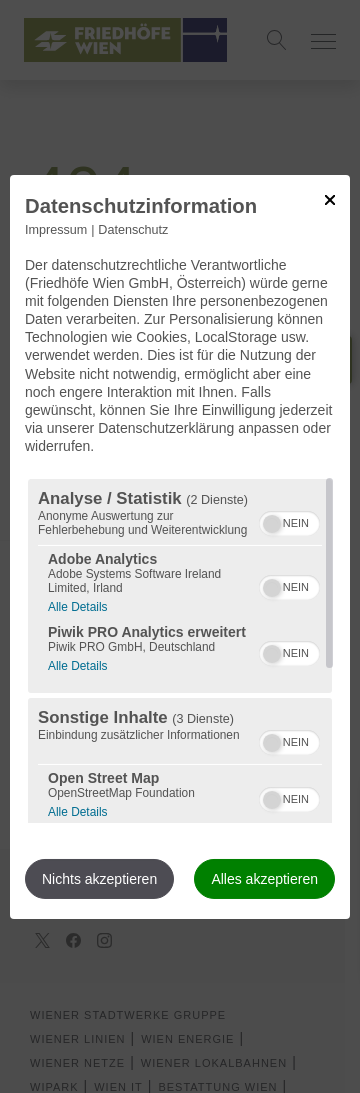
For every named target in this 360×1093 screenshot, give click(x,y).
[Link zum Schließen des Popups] (330, 199)
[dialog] (180, 546)
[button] (272, 524)
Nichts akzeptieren (99, 879)
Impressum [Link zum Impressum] (56, 229)
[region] (180, 651)
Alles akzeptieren (264, 879)
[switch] (289, 521)
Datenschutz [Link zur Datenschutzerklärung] (133, 229)
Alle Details (77, 604)
